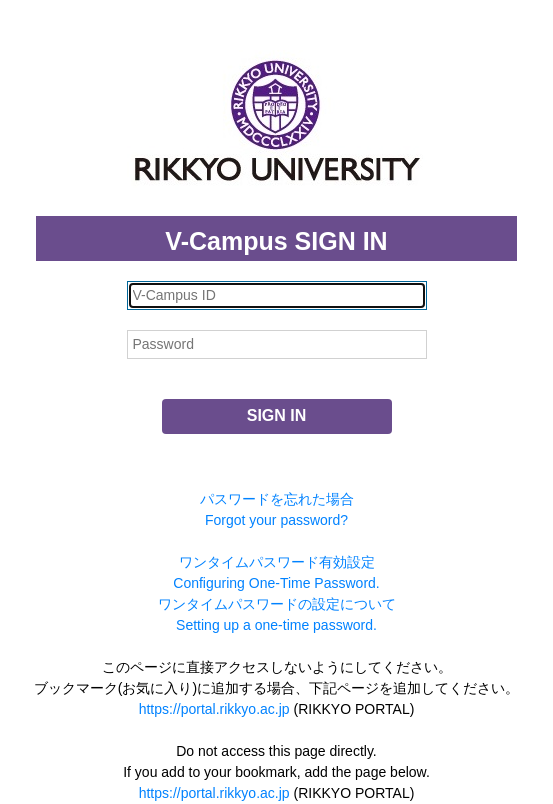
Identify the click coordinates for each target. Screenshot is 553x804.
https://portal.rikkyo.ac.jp (214, 709)
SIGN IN (277, 415)
